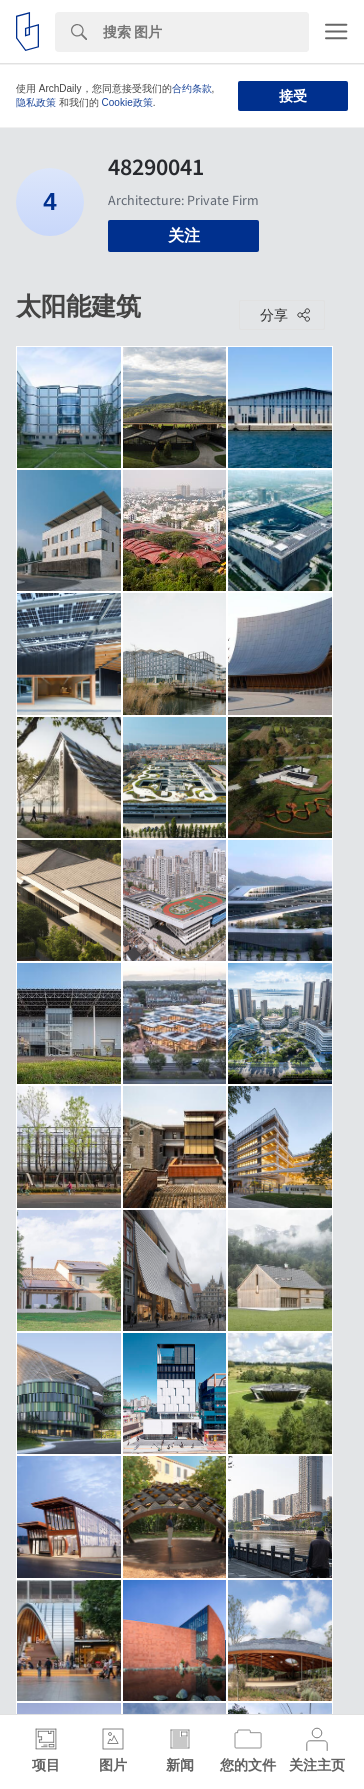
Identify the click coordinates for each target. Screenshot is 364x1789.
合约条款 (192, 88)
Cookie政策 (127, 102)
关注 (184, 235)
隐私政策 (36, 102)
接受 (293, 96)
